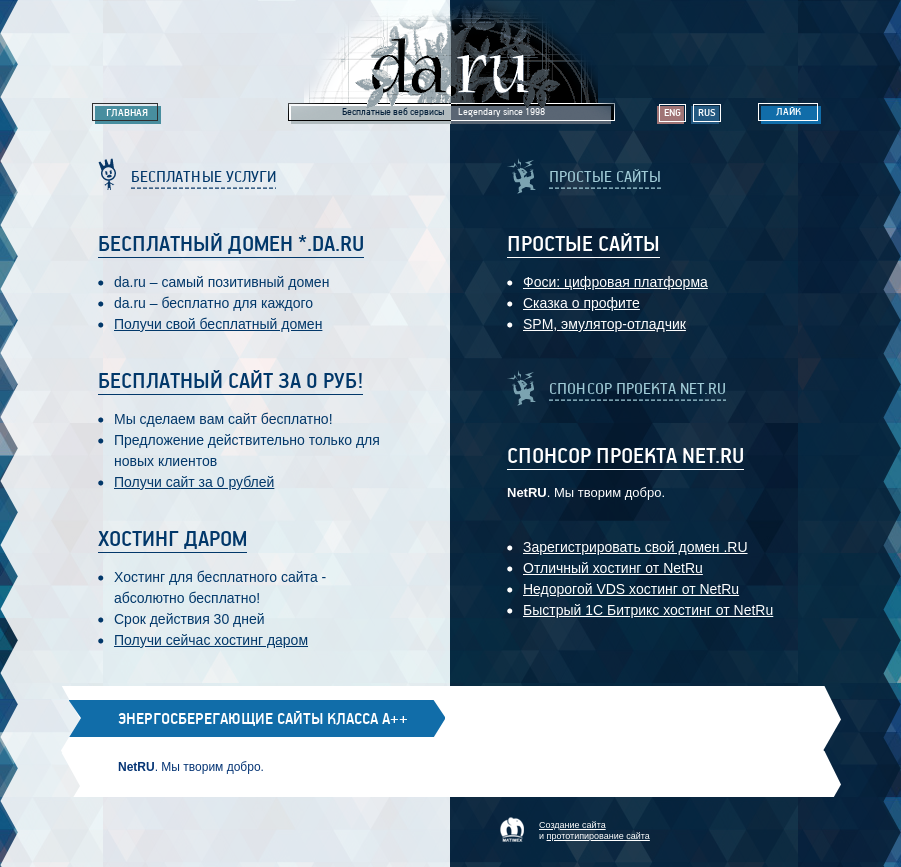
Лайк (788, 112)
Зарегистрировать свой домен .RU (635, 547)
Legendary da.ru (451, 61)
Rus (707, 113)
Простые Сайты (583, 245)
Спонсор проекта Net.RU (625, 457)
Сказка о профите (581, 303)
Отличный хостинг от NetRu (613, 568)
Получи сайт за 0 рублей (194, 482)
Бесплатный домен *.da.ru (231, 245)
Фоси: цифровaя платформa (615, 282)
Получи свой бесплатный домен (218, 324)
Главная (127, 113)
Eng (672, 113)
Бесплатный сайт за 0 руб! (230, 382)
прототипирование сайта (598, 836)
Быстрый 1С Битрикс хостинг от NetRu (648, 610)
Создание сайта (572, 825)
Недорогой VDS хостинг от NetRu (631, 589)
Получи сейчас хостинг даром (211, 640)
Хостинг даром (172, 540)
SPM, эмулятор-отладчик (604, 324)
